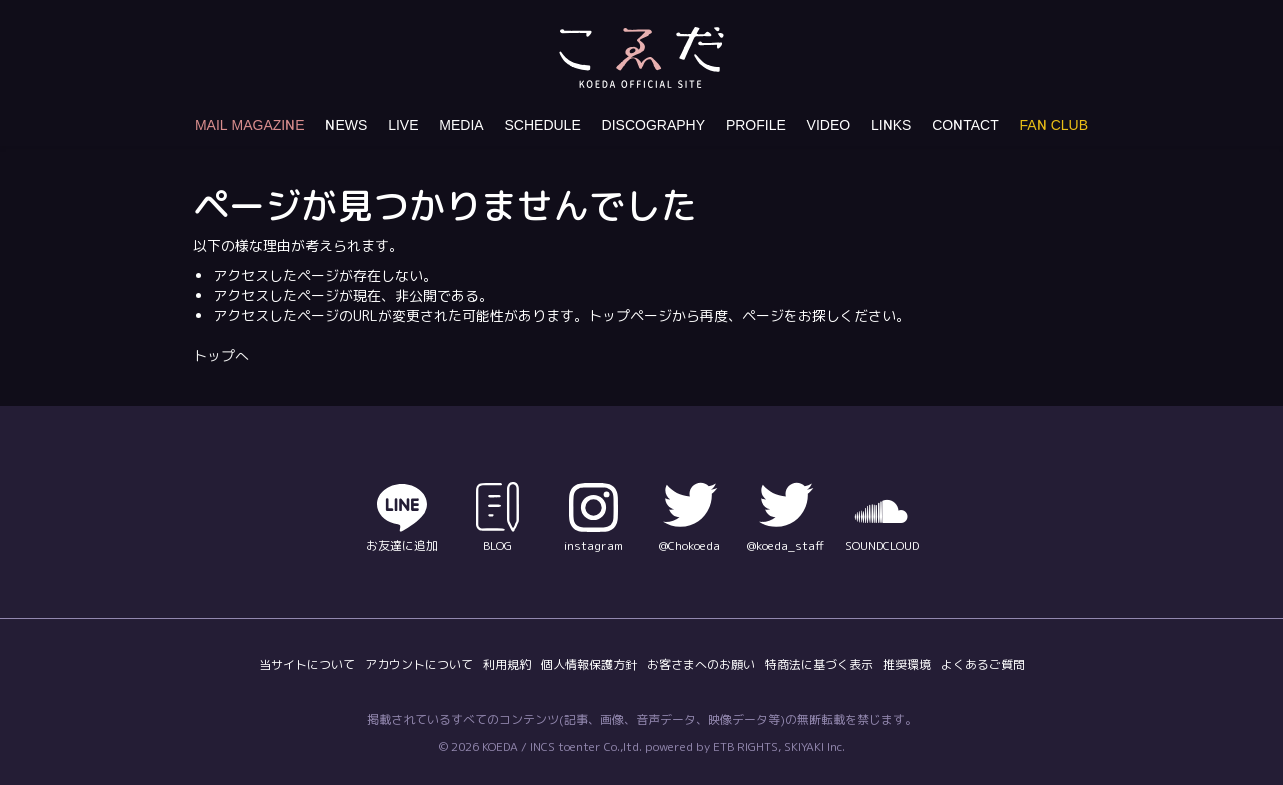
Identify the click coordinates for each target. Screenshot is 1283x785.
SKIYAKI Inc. (814, 746)
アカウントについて (419, 664)
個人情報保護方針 (589, 664)
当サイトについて (307, 664)
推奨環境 (907, 664)
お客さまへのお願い (701, 664)
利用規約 (507, 664)
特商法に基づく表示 (819, 664)
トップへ (221, 355)
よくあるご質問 (983, 664)
